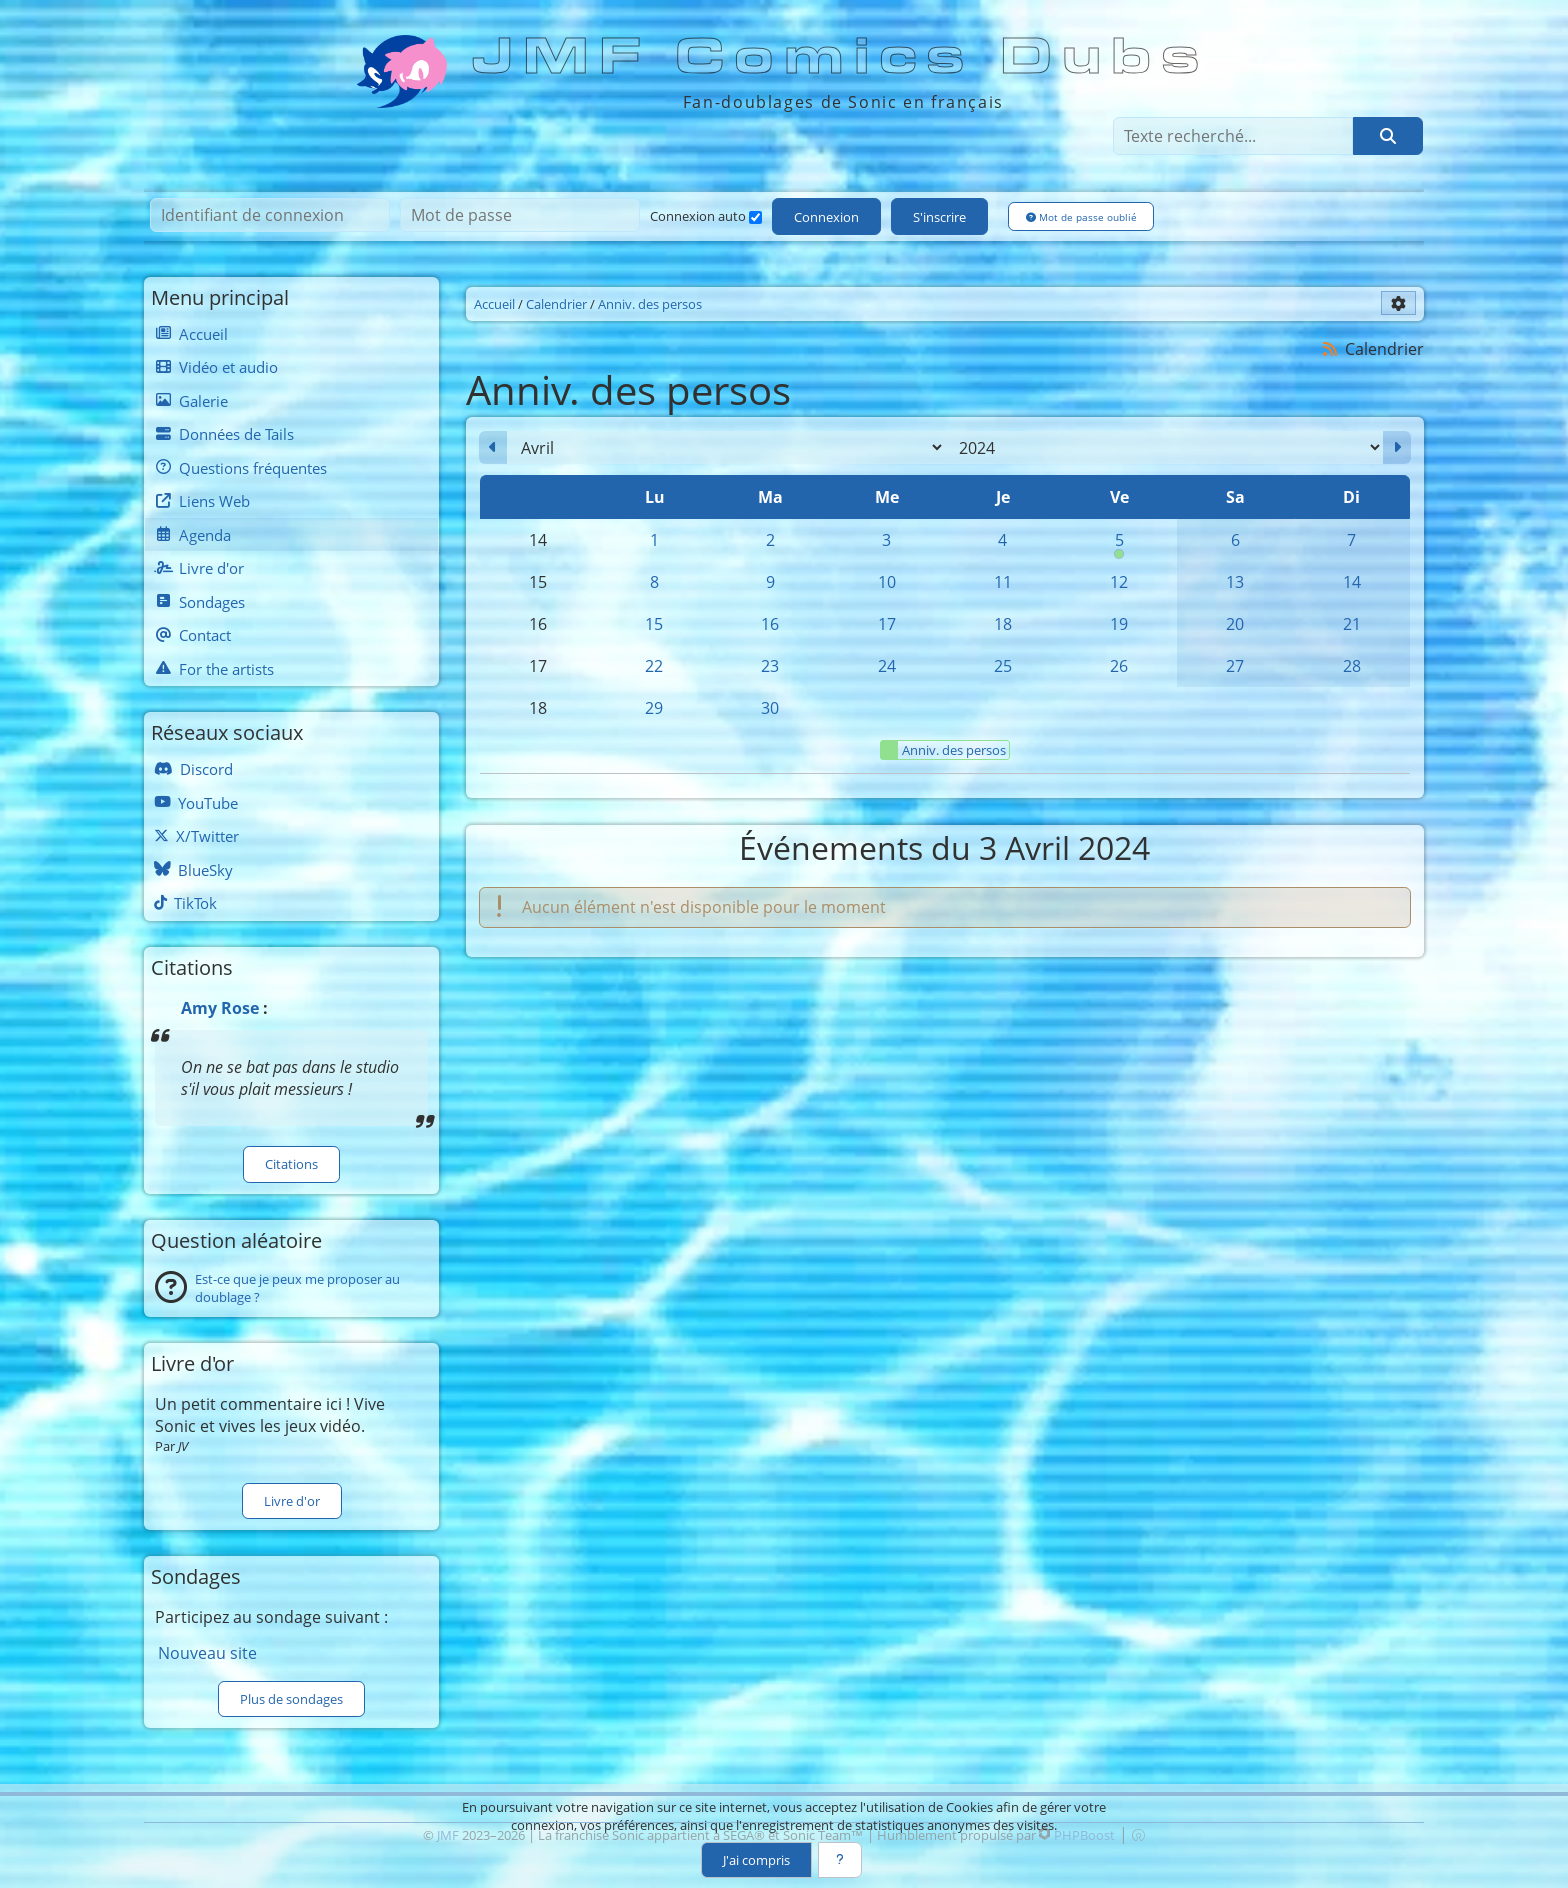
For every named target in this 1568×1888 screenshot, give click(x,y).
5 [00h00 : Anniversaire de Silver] (1119, 545)
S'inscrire (939, 217)
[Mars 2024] (493, 448)
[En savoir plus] (840, 1860)
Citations (291, 1164)
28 (1352, 666)
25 (1003, 666)
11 (1003, 582)
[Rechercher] (1388, 136)
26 (1119, 666)
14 (1352, 582)
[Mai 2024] (1397, 448)
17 (887, 624)
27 (1235, 666)
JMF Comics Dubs (842, 57)
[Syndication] (1330, 348)
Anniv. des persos (943, 750)
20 (1235, 624)
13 (1235, 582)
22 (654, 666)
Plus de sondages (291, 1699)
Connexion (826, 217)
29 (654, 708)
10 (887, 582)
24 (887, 666)
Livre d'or (292, 1501)
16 (770, 624)
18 (1003, 624)
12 (1119, 582)
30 (770, 708)
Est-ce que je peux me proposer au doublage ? (297, 1288)
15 (654, 624)
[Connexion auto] (755, 217)
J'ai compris (756, 1860)
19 (1119, 624)
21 (1352, 624)
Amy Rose (220, 1008)
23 (770, 666)
